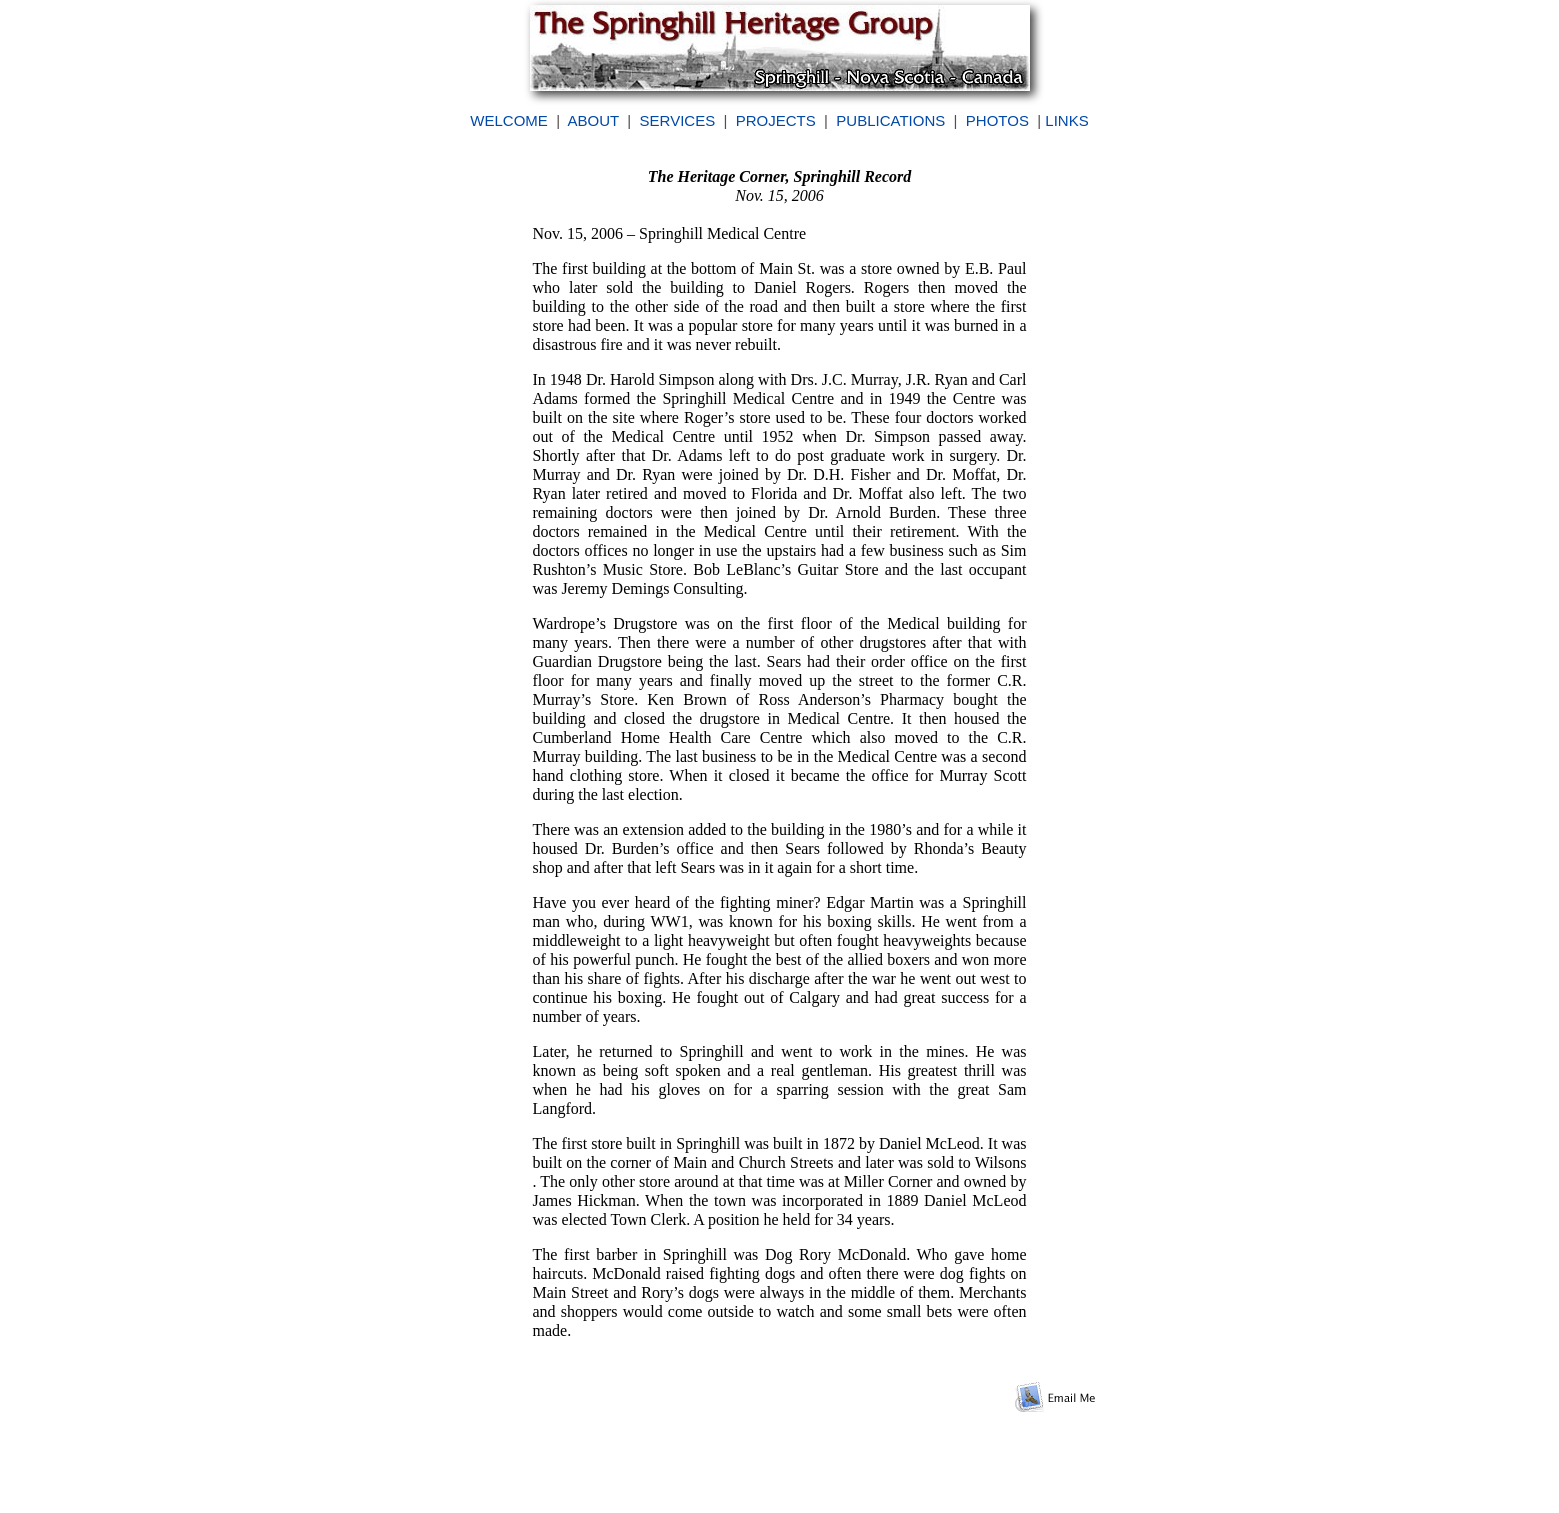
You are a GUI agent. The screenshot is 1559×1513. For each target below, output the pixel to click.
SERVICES (678, 120)
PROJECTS (776, 120)
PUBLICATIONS (890, 120)
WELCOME (509, 120)
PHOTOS (997, 120)
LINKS (1066, 120)
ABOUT (593, 120)
